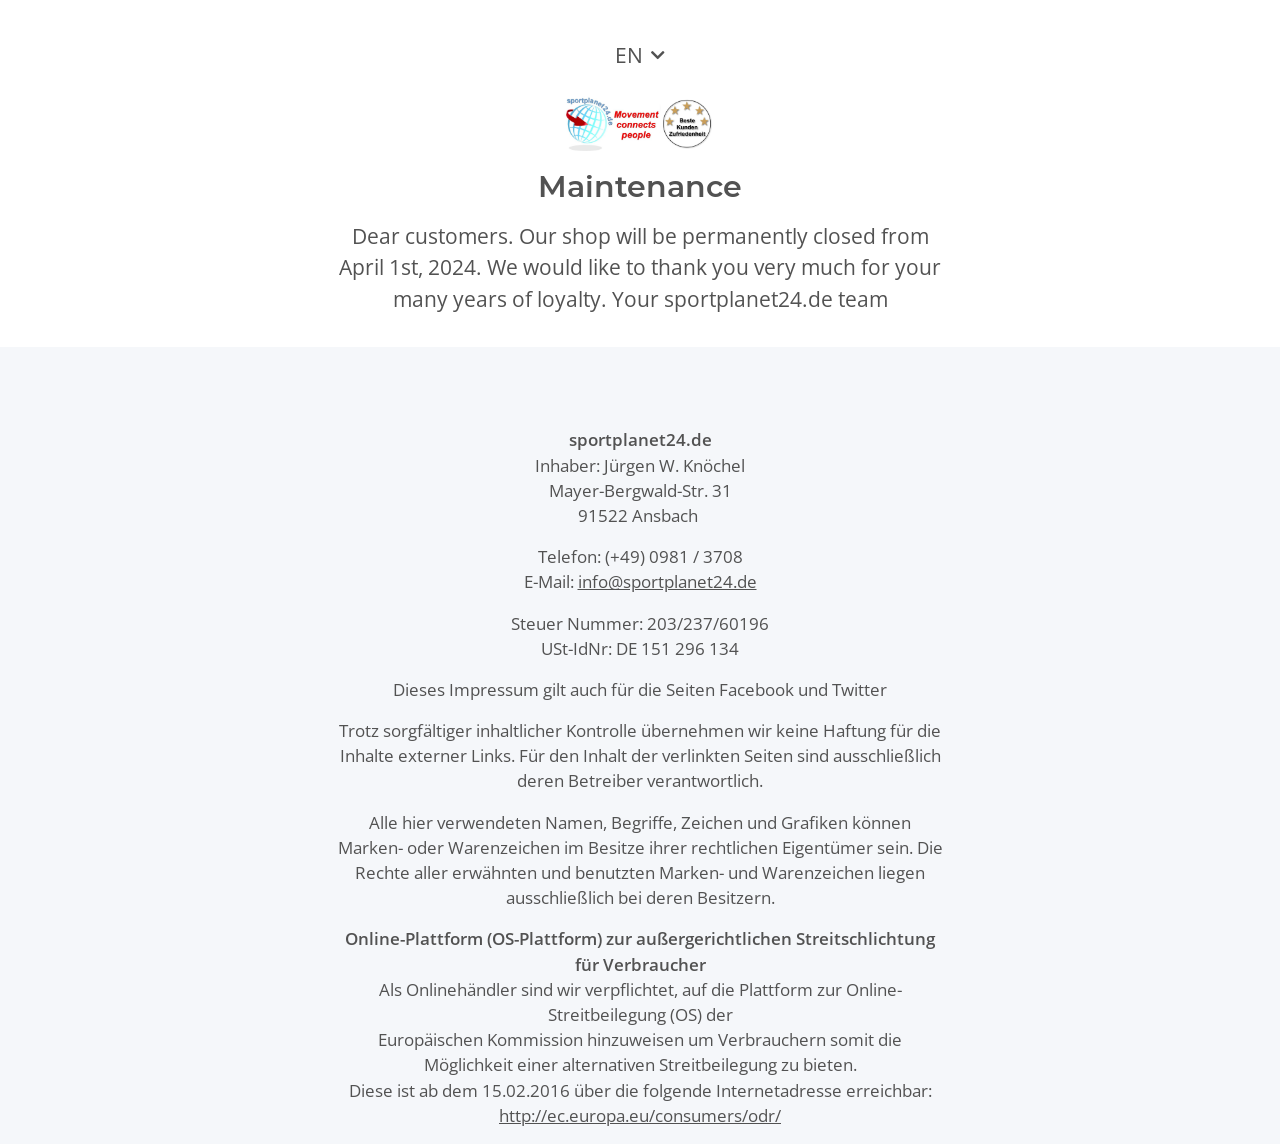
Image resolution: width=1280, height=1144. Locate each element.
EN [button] (629, 55)
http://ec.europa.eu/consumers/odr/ (640, 1115)
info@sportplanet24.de (667, 581)
